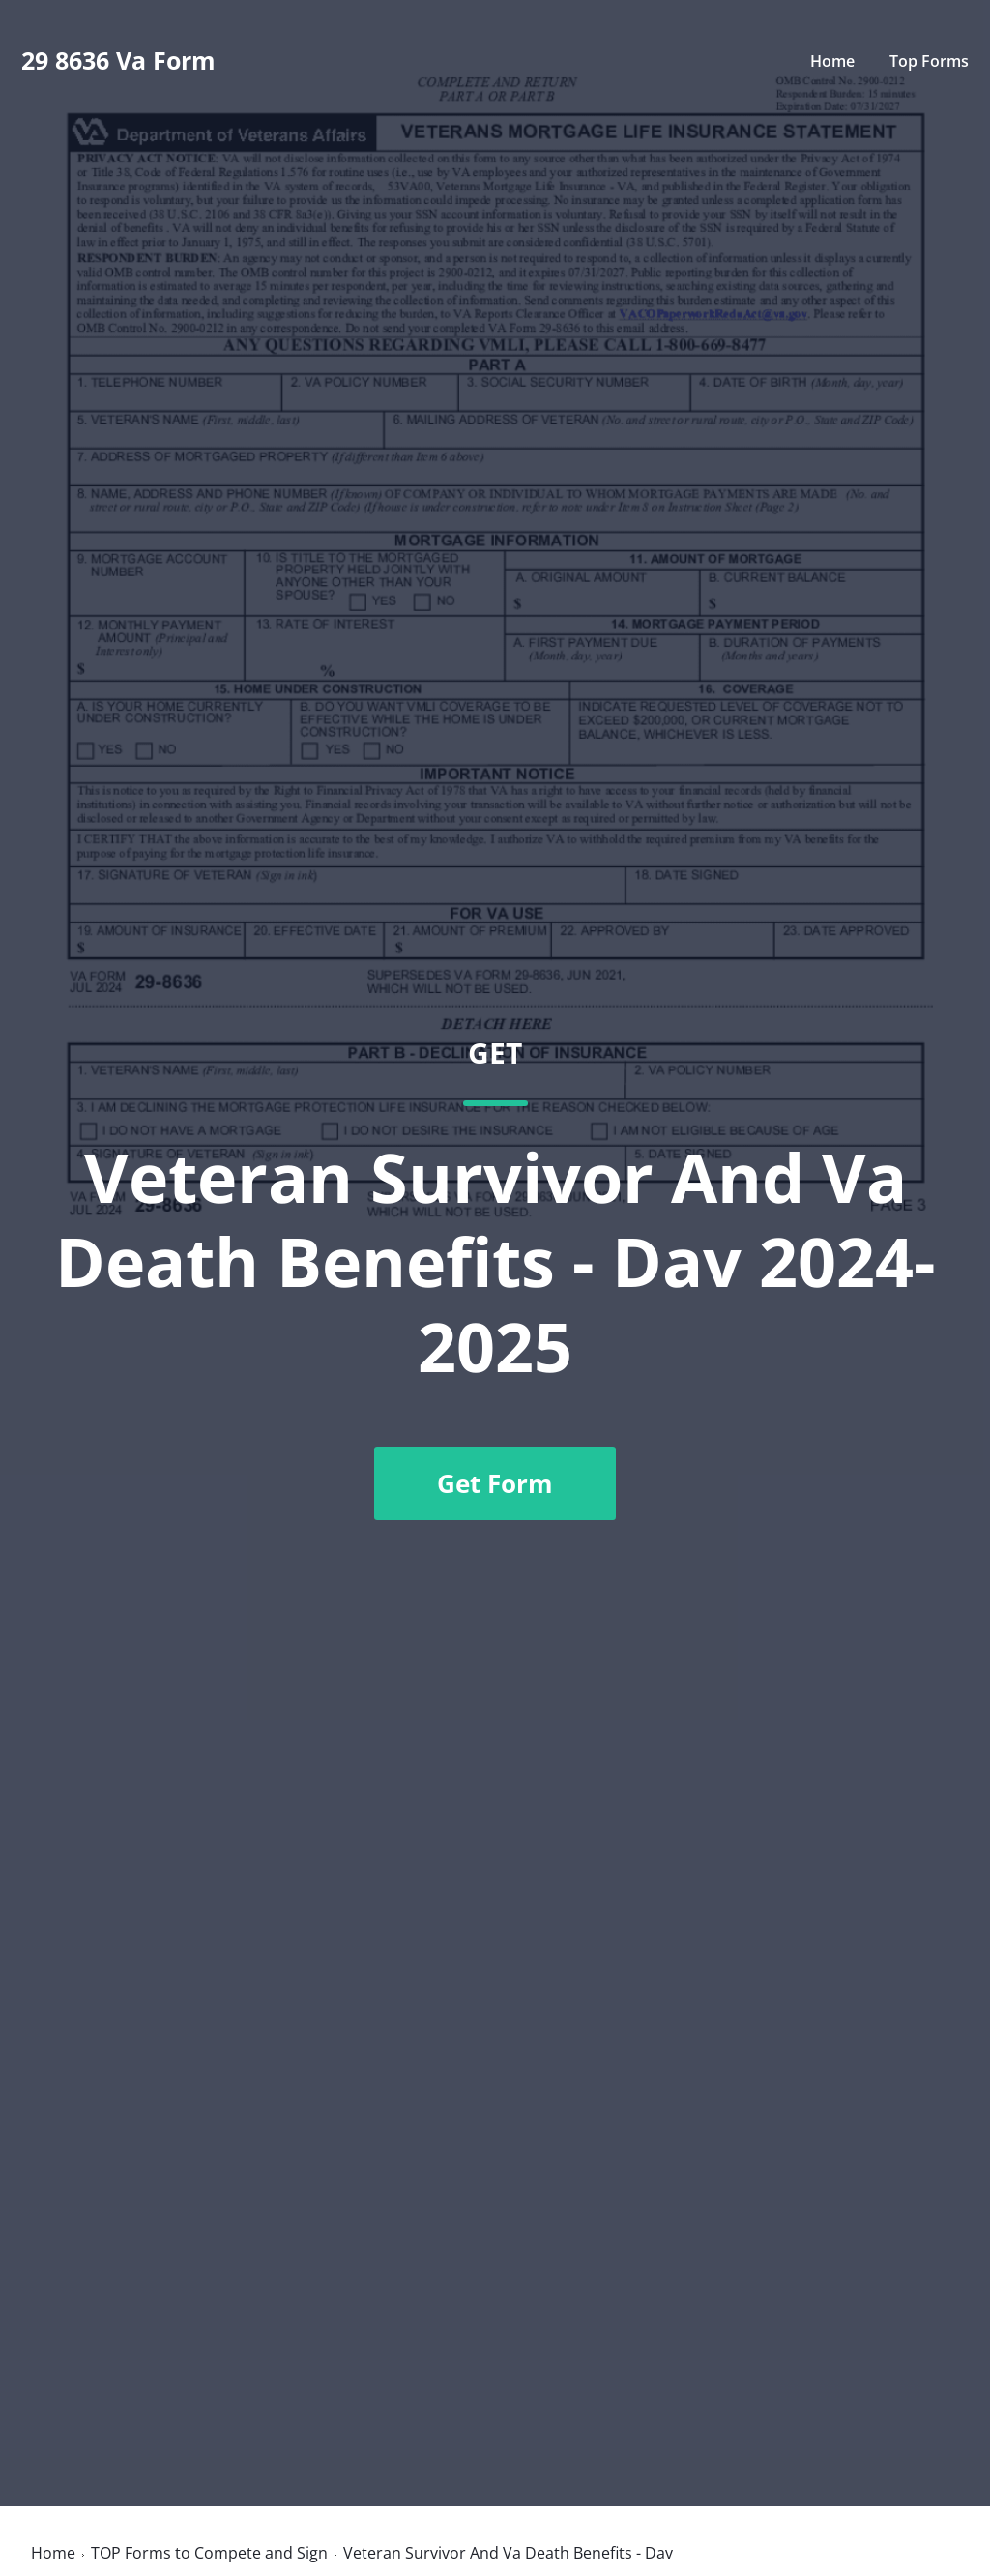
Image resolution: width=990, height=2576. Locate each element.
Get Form (495, 1483)
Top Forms (929, 61)
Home (832, 61)
